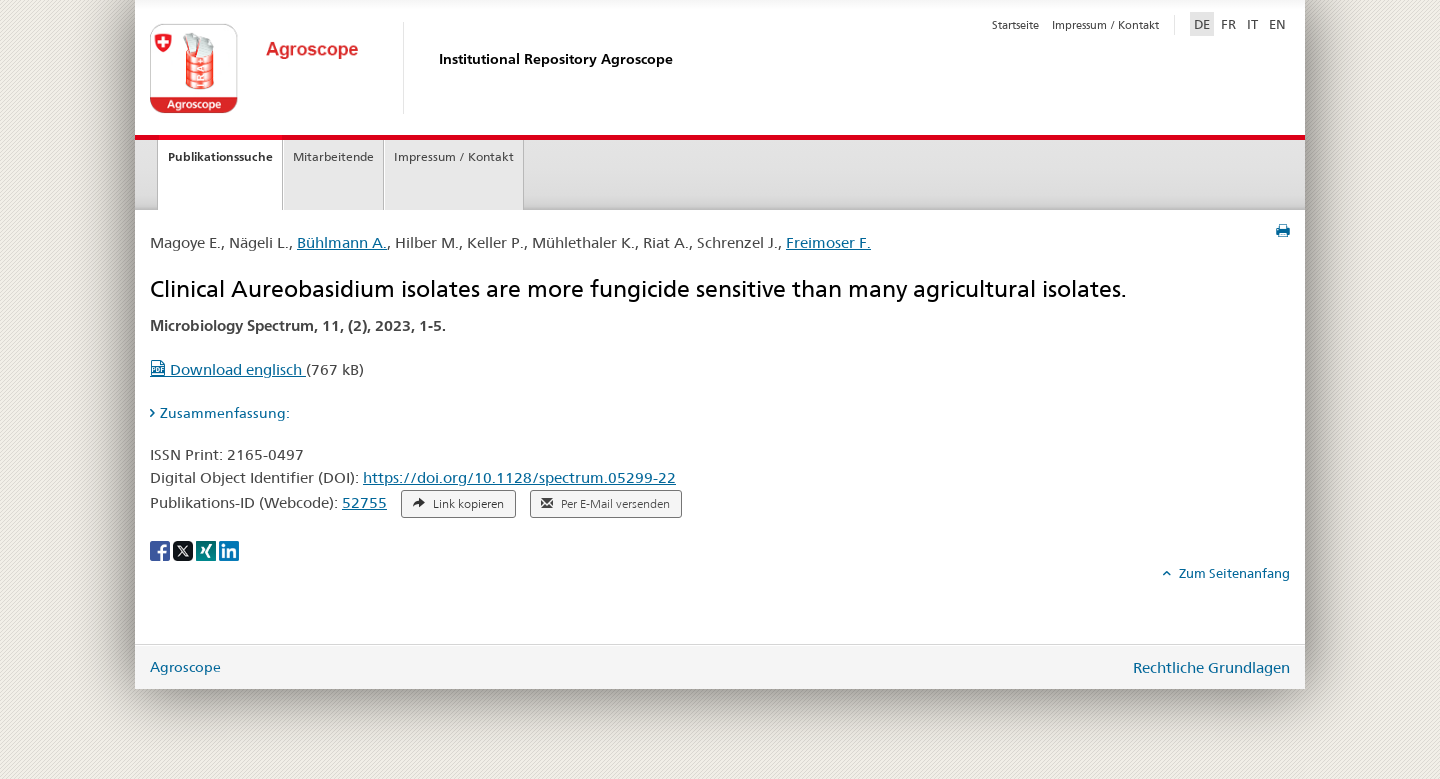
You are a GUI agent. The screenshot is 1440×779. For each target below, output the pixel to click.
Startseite (1015, 25)
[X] (184, 550)
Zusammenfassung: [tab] (225, 413)
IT (1252, 24)
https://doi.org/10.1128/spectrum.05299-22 (519, 477)
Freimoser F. (828, 242)
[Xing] (207, 550)
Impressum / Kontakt (1105, 25)
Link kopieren (458, 504)
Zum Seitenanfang (1233, 573)
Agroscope (185, 667)
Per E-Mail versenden (605, 504)
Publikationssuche (220, 156)
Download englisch (228, 369)
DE (1204, 23)
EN (1277, 24)
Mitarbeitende (333, 156)
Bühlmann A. (342, 242)
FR (1228, 24)
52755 (364, 502)
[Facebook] (161, 550)
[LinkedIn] (229, 550)
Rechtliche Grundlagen (1211, 667)
